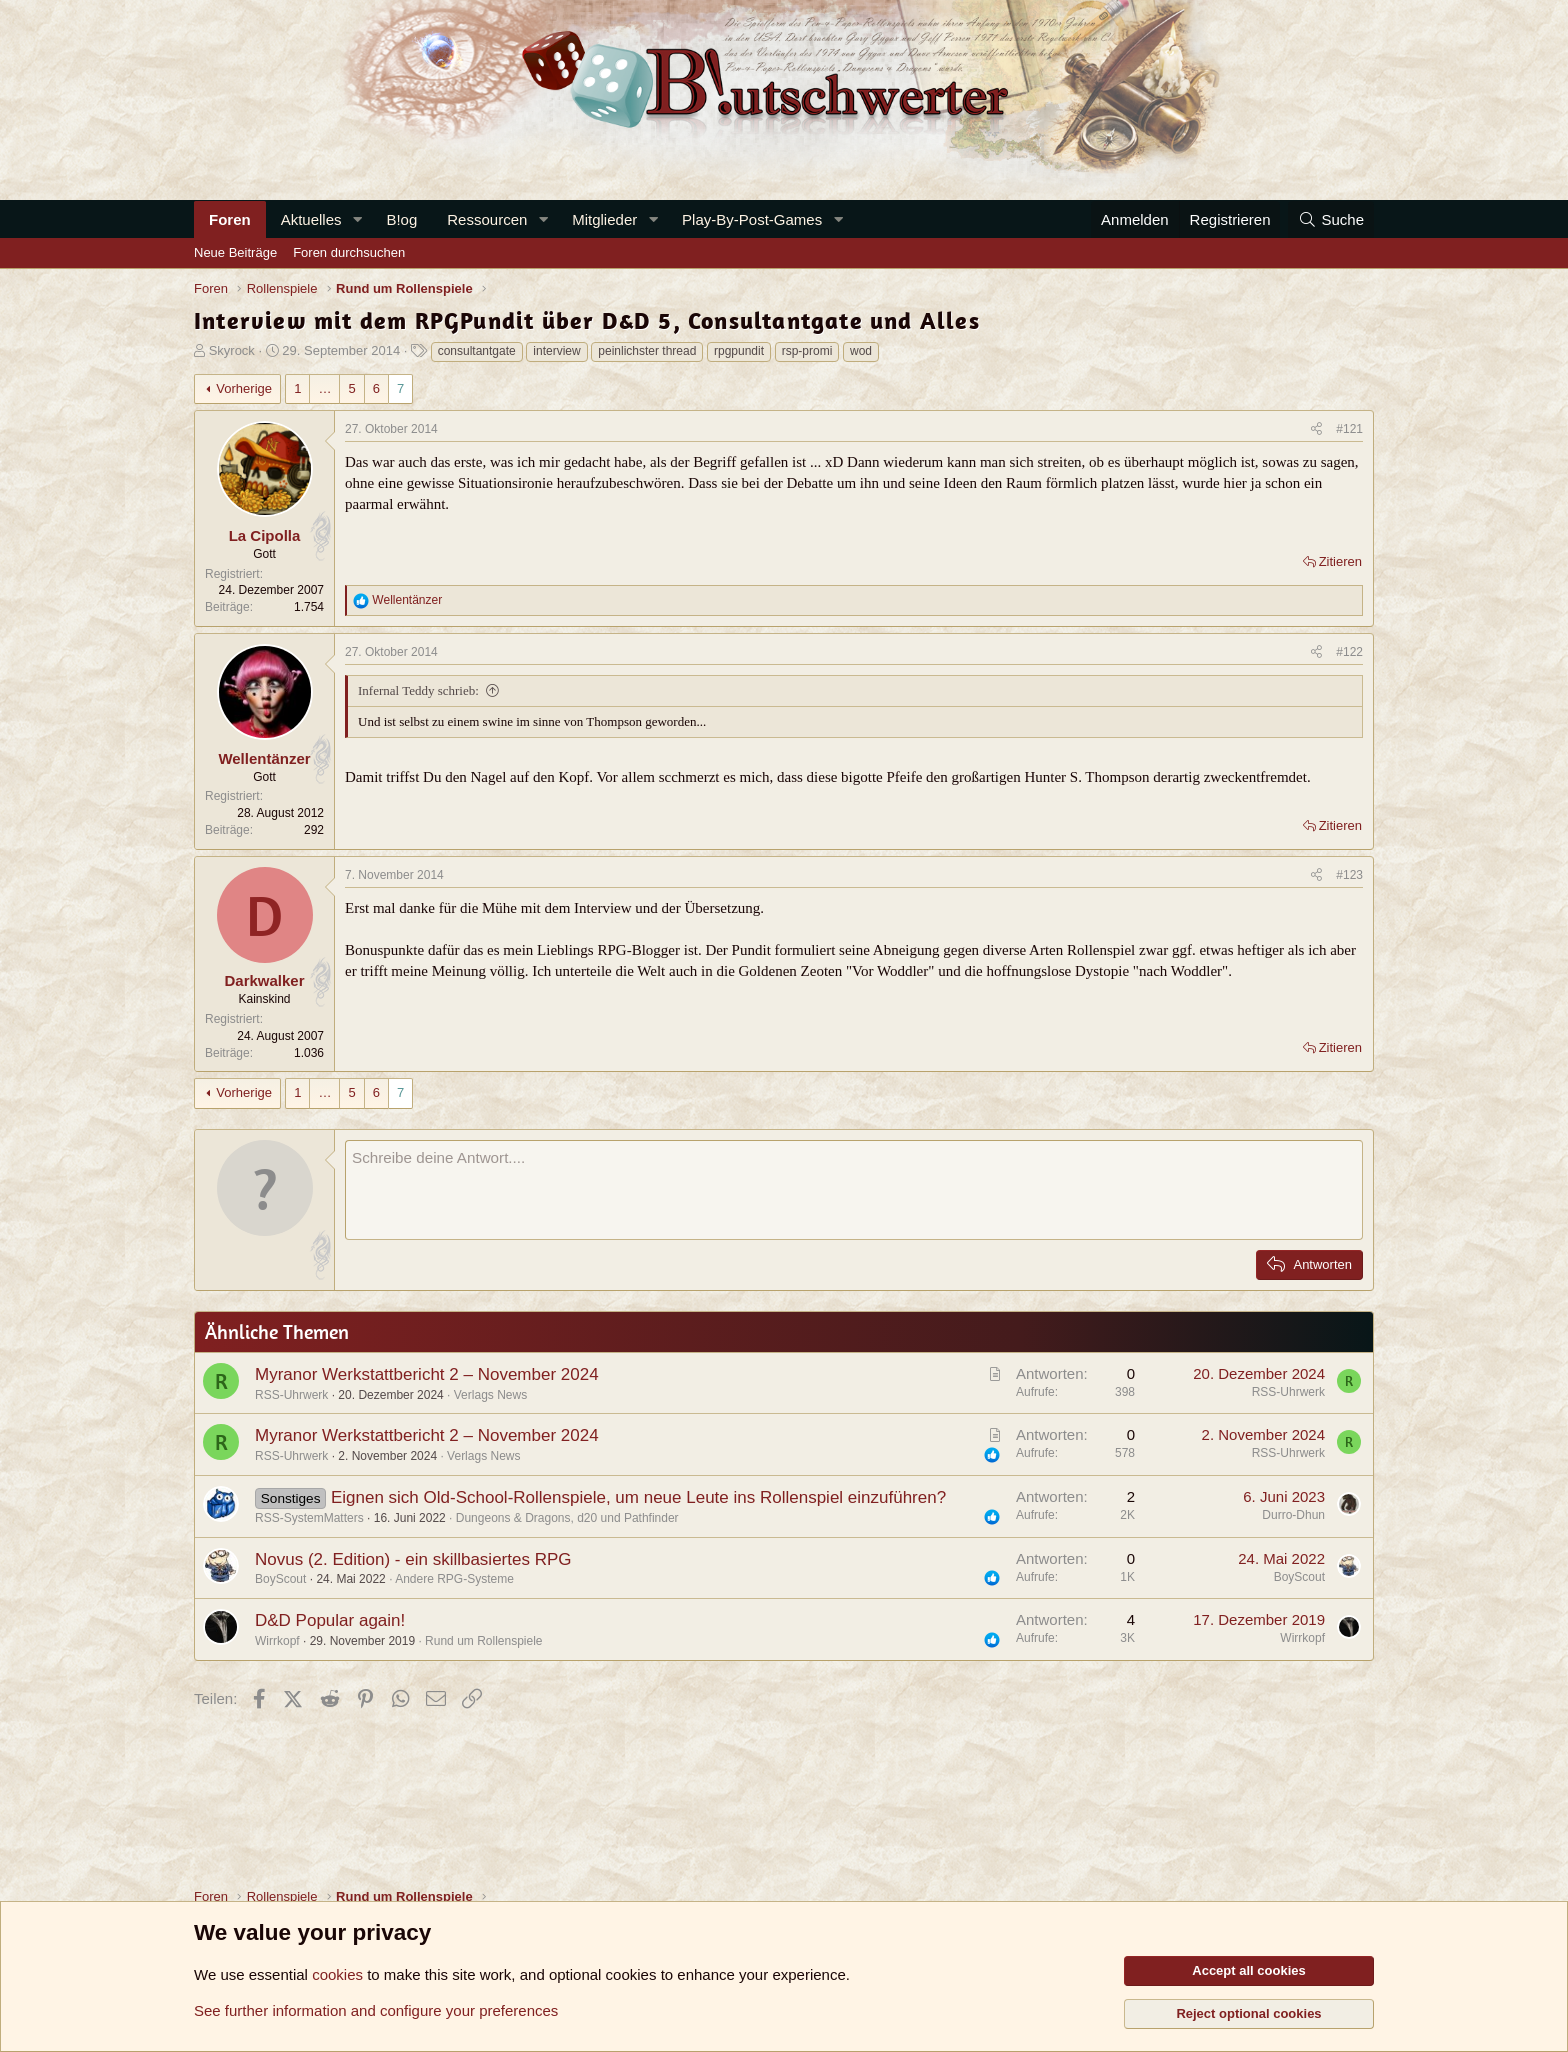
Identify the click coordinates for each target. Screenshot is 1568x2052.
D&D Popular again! (330, 1620)
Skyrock (232, 350)
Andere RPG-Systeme (454, 1579)
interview (556, 351)
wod (861, 351)
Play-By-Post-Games (752, 219)
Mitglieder (604, 219)
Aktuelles (311, 219)
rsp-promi (807, 351)
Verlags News (490, 1395)
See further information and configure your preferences (376, 2010)
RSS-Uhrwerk (291, 1395)
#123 (1349, 875)
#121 (1349, 429)
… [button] (324, 388)
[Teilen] (1316, 429)
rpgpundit (739, 351)
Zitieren (1340, 561)
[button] (357, 219)
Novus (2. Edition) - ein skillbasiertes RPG (413, 1559)
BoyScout (280, 1579)
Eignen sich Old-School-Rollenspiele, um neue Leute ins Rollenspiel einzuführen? (638, 1497)
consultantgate (477, 351)
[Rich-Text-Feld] (854, 1190)
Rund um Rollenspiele (483, 1641)
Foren (230, 219)
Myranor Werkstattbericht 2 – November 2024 (427, 1374)
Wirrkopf (277, 1641)
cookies (337, 1974)
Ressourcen (487, 219)
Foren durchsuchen (349, 252)
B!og (401, 219)
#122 (1349, 652)
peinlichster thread (647, 351)
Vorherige (244, 388)
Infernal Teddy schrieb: (418, 690)
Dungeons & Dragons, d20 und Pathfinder (567, 1518)
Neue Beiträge (235, 252)
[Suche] (1331, 219)
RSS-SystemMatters (309, 1518)
